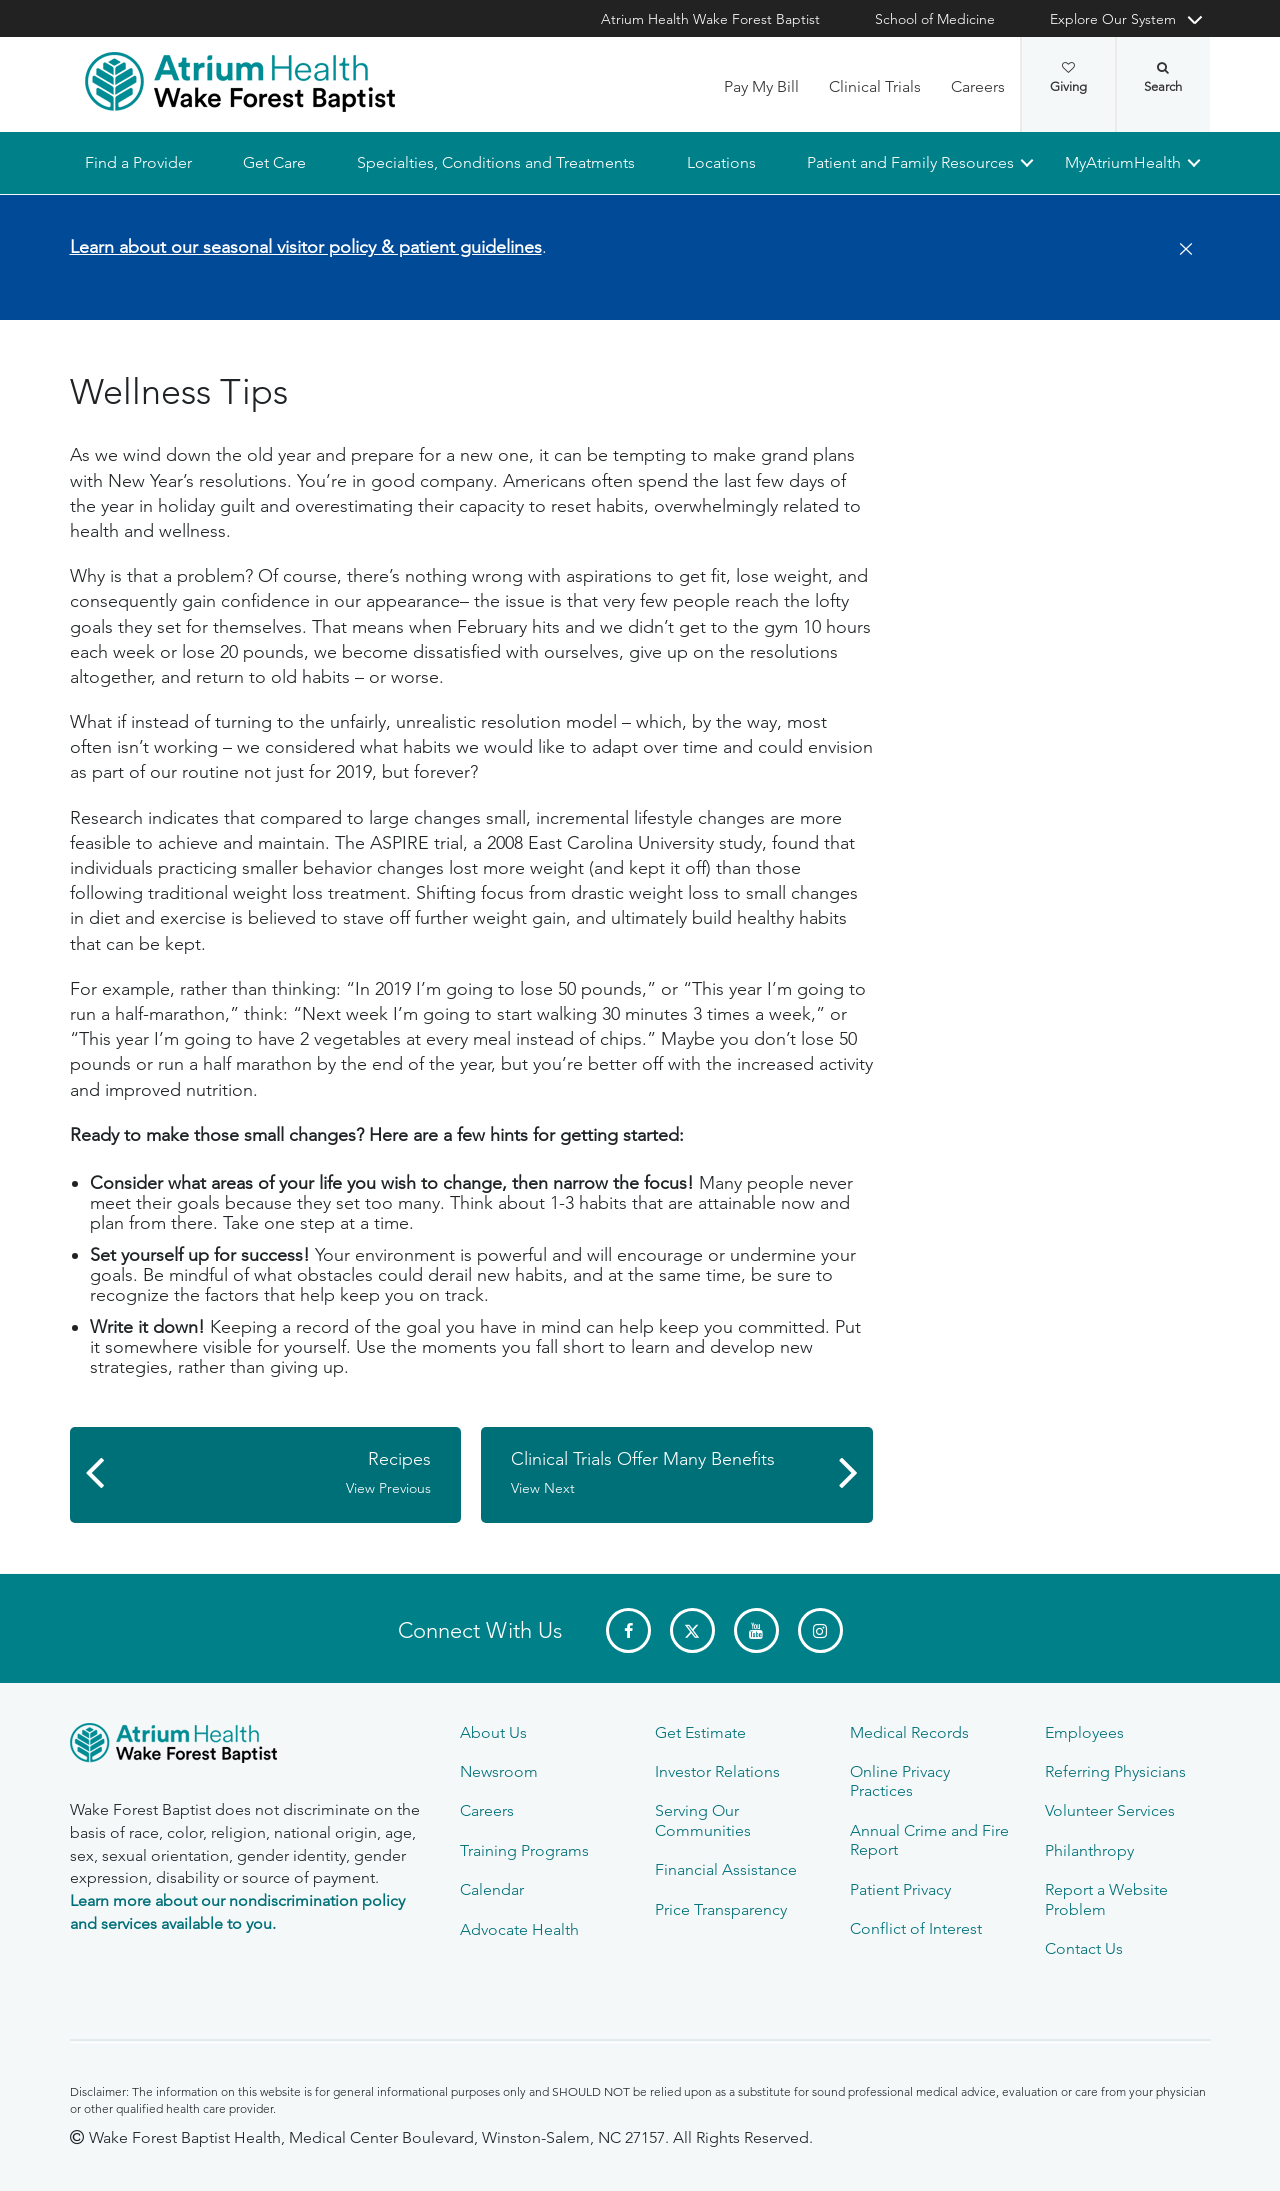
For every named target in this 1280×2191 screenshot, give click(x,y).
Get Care (274, 162)
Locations (720, 162)
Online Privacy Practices (900, 1781)
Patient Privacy (900, 1889)
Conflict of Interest (916, 1928)
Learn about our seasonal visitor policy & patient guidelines (306, 247)
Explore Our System (1113, 19)
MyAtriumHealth (1123, 162)
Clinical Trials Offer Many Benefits (667, 1473)
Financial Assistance (726, 1869)
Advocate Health (519, 1929)
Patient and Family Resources (909, 162)
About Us (493, 1732)
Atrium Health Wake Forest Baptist (710, 19)
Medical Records (909, 1732)
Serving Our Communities (703, 1820)
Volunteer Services (1110, 1810)
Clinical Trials (875, 86)
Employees (1084, 1732)
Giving (1068, 78)
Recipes (276, 1473)
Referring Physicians (1115, 1771)
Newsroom (499, 1771)
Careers (978, 86)
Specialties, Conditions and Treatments (496, 162)
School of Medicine (935, 19)
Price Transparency (721, 1909)
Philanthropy (1089, 1850)
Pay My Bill (761, 86)
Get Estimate (700, 1732)
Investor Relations (717, 1771)
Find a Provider (138, 162)
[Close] (1180, 250)
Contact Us (1084, 1948)
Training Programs (524, 1850)
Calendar (492, 1889)
